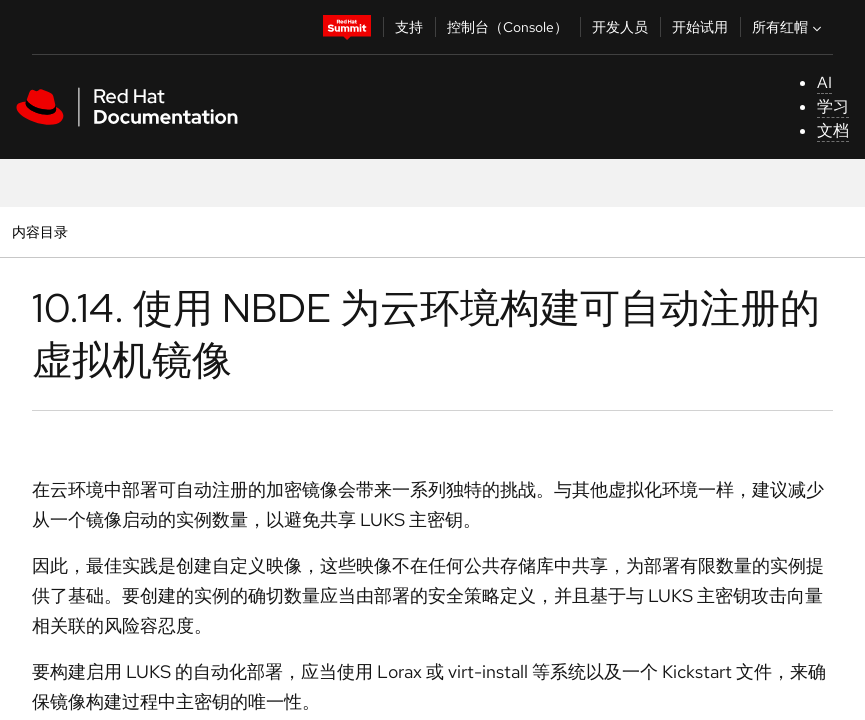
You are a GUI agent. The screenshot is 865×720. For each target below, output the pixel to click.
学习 (833, 106)
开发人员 (620, 27)
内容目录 (39, 231)
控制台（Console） (507, 27)
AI (824, 82)
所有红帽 (789, 27)
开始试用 (700, 27)
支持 (409, 27)
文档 (833, 130)
